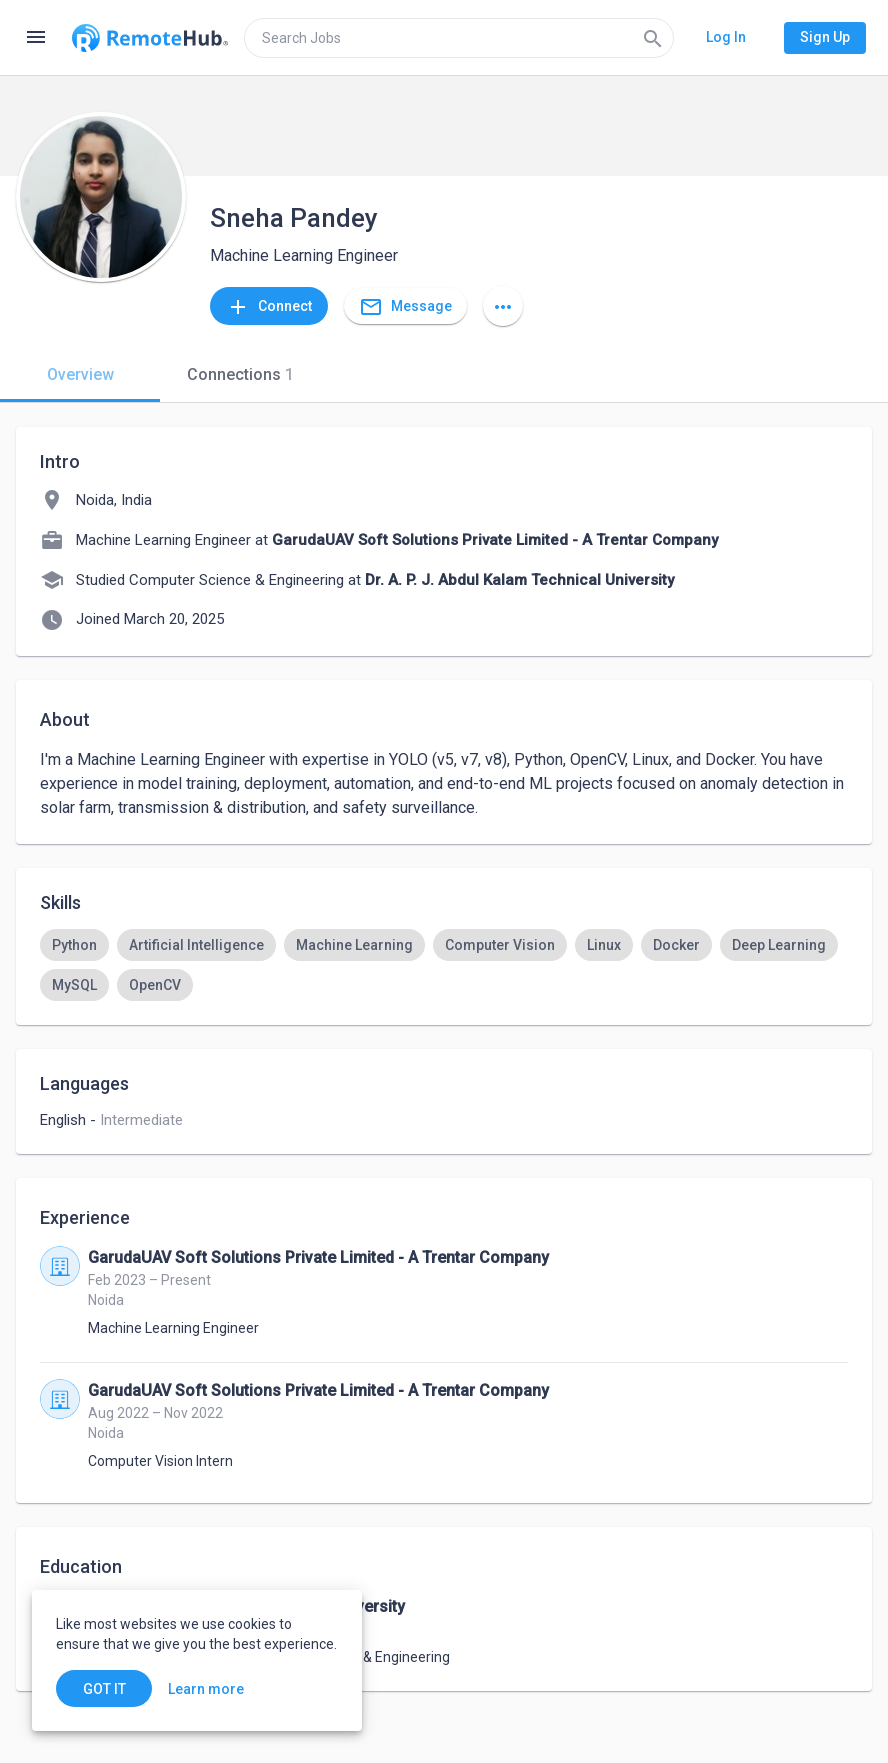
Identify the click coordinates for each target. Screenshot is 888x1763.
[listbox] (444, 965)
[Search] (653, 38)
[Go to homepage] (150, 38)
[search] (459, 38)
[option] (74, 945)
